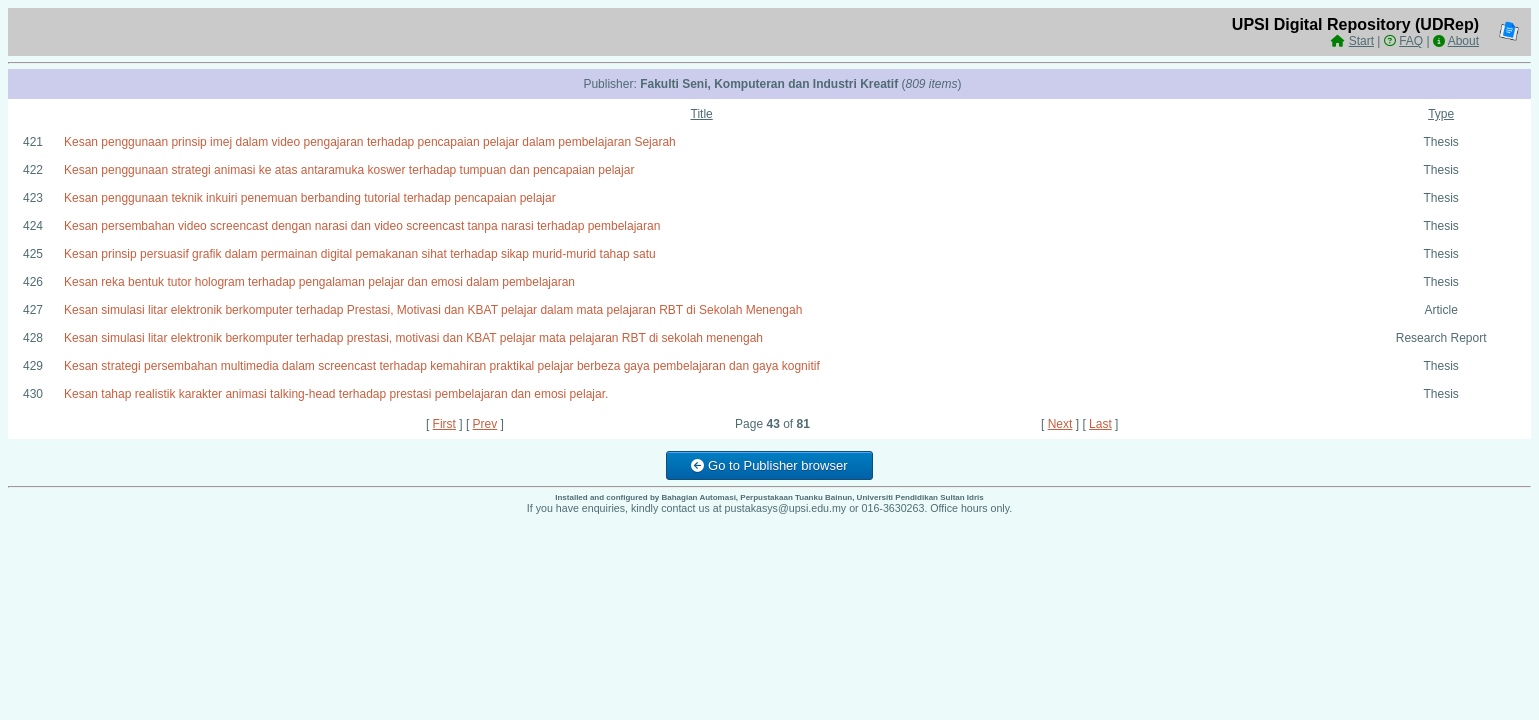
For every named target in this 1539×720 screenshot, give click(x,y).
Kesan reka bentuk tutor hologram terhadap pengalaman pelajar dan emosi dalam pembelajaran (319, 282)
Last (1100, 424)
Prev (485, 424)
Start (1361, 41)
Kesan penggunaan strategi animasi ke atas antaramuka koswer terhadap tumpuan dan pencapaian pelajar (349, 170)
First (444, 424)
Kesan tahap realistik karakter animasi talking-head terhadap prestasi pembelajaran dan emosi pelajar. (336, 394)
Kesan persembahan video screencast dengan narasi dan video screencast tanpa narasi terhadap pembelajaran (362, 226)
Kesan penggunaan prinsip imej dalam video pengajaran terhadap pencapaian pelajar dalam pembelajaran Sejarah (370, 142)
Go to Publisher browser (769, 465)
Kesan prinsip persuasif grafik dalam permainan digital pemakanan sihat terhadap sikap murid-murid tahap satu (360, 254)
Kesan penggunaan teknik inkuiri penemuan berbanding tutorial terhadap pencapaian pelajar (310, 198)
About (1463, 41)
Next (1060, 424)
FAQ (1411, 41)
